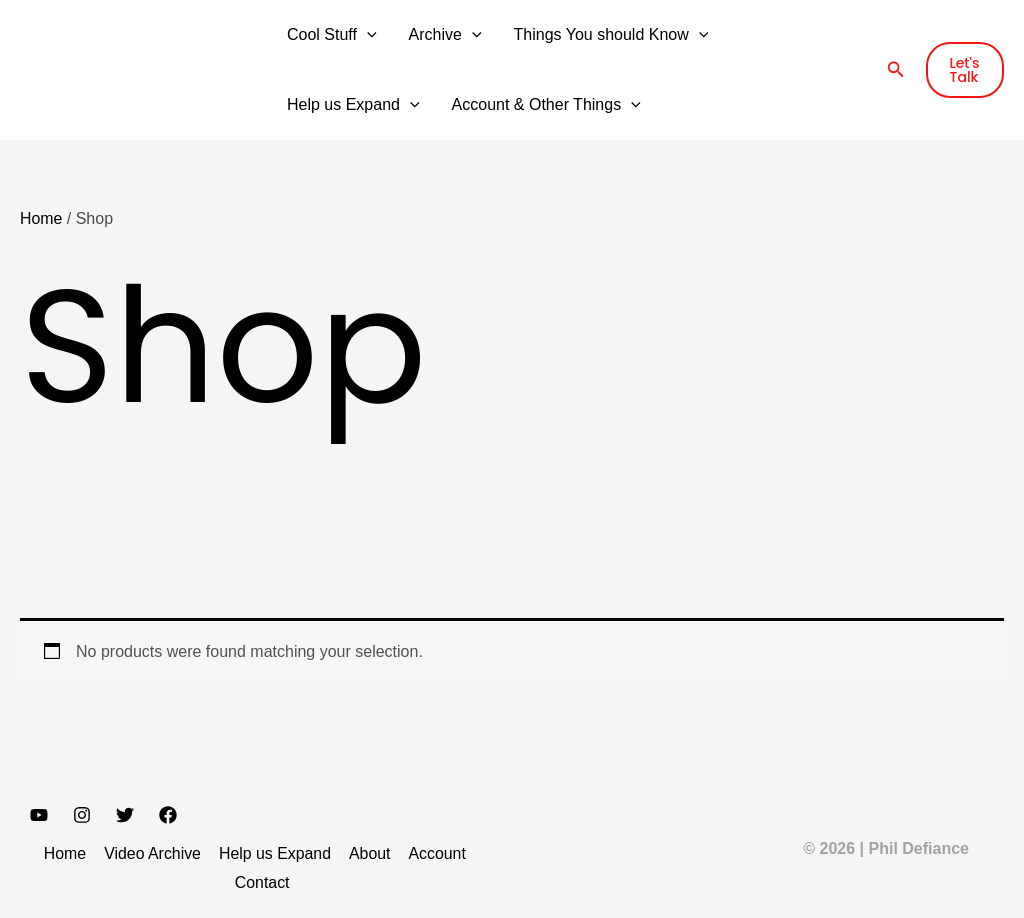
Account (434, 853)
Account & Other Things (546, 105)
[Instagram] (82, 815)
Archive (445, 35)
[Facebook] (168, 815)
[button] (367, 35)
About (368, 853)
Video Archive (154, 853)
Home (41, 218)
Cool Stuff (332, 35)
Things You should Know (611, 35)
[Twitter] (125, 815)
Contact (262, 882)
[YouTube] (39, 815)
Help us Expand (353, 105)
